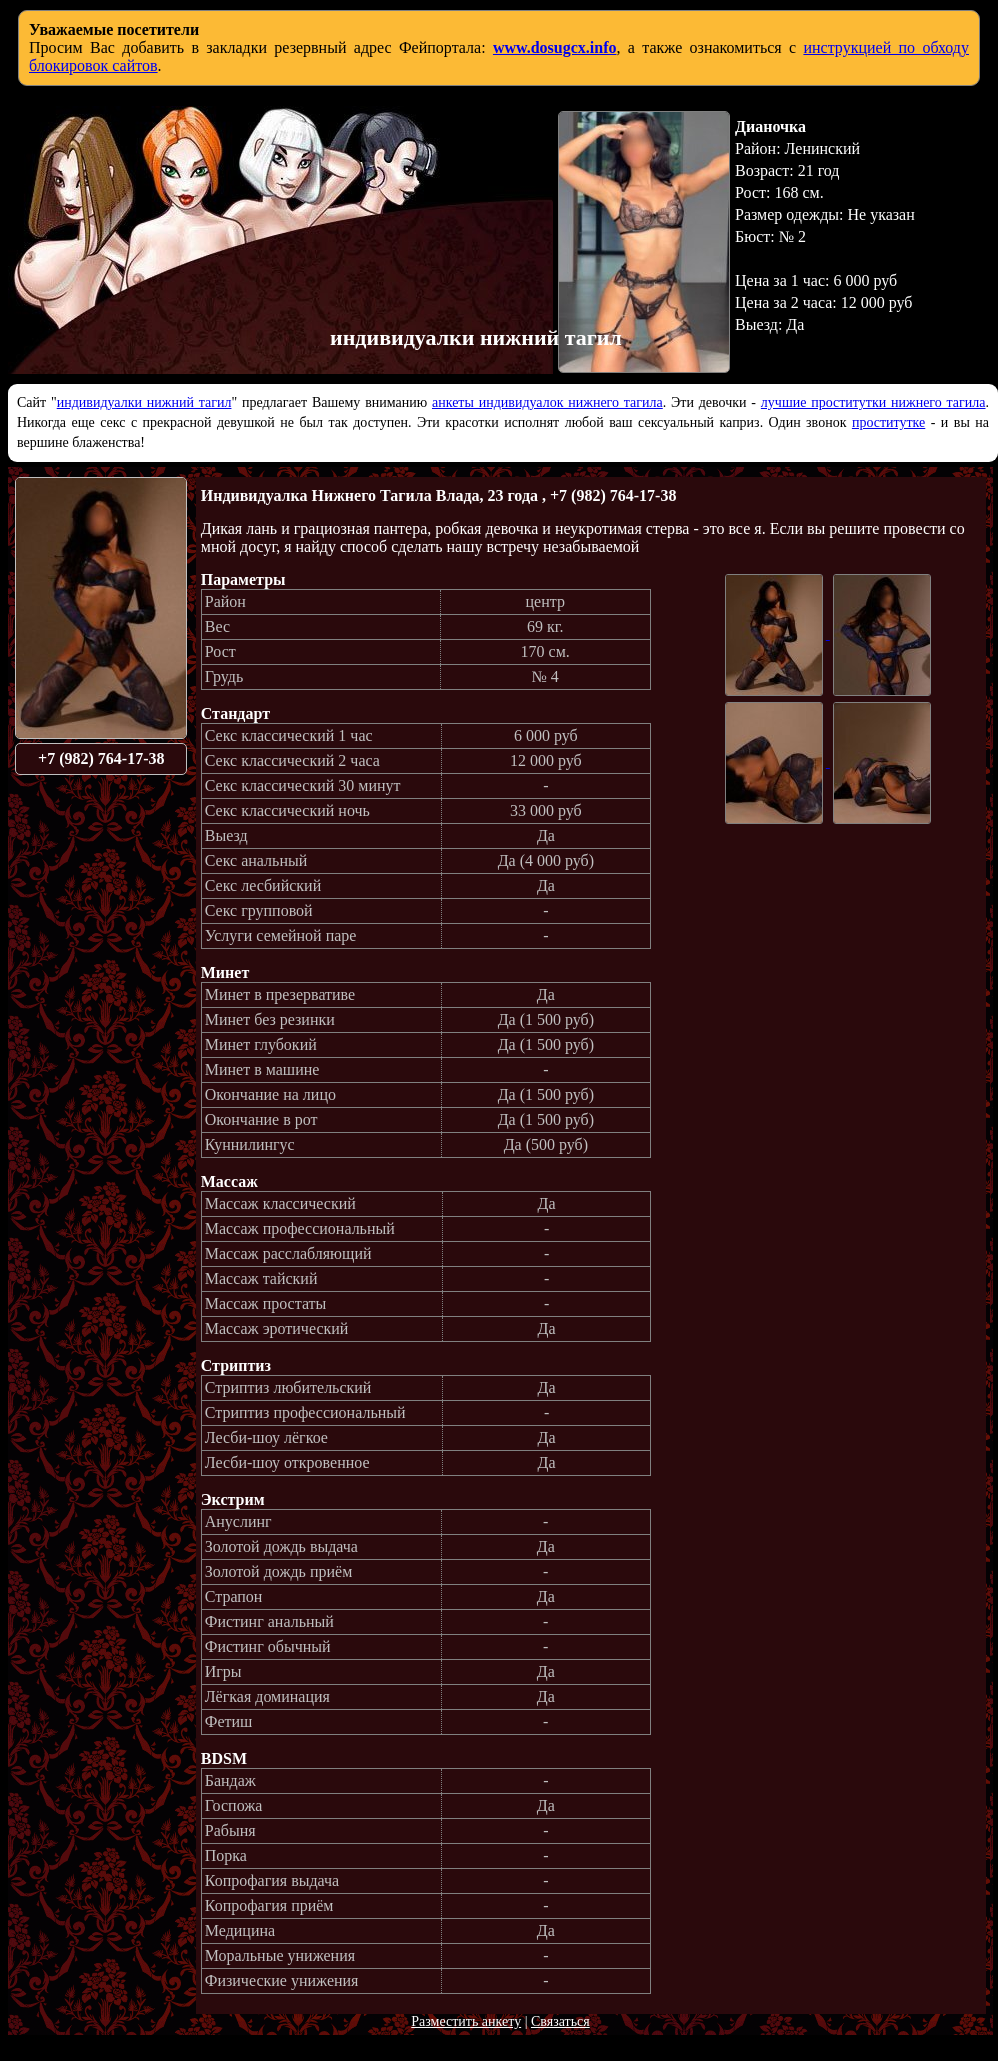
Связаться (560, 2021)
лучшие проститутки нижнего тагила (873, 402)
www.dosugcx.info (555, 47)
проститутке (888, 422)
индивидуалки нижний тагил (144, 402)
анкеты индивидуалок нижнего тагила (547, 402)
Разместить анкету (466, 2021)
